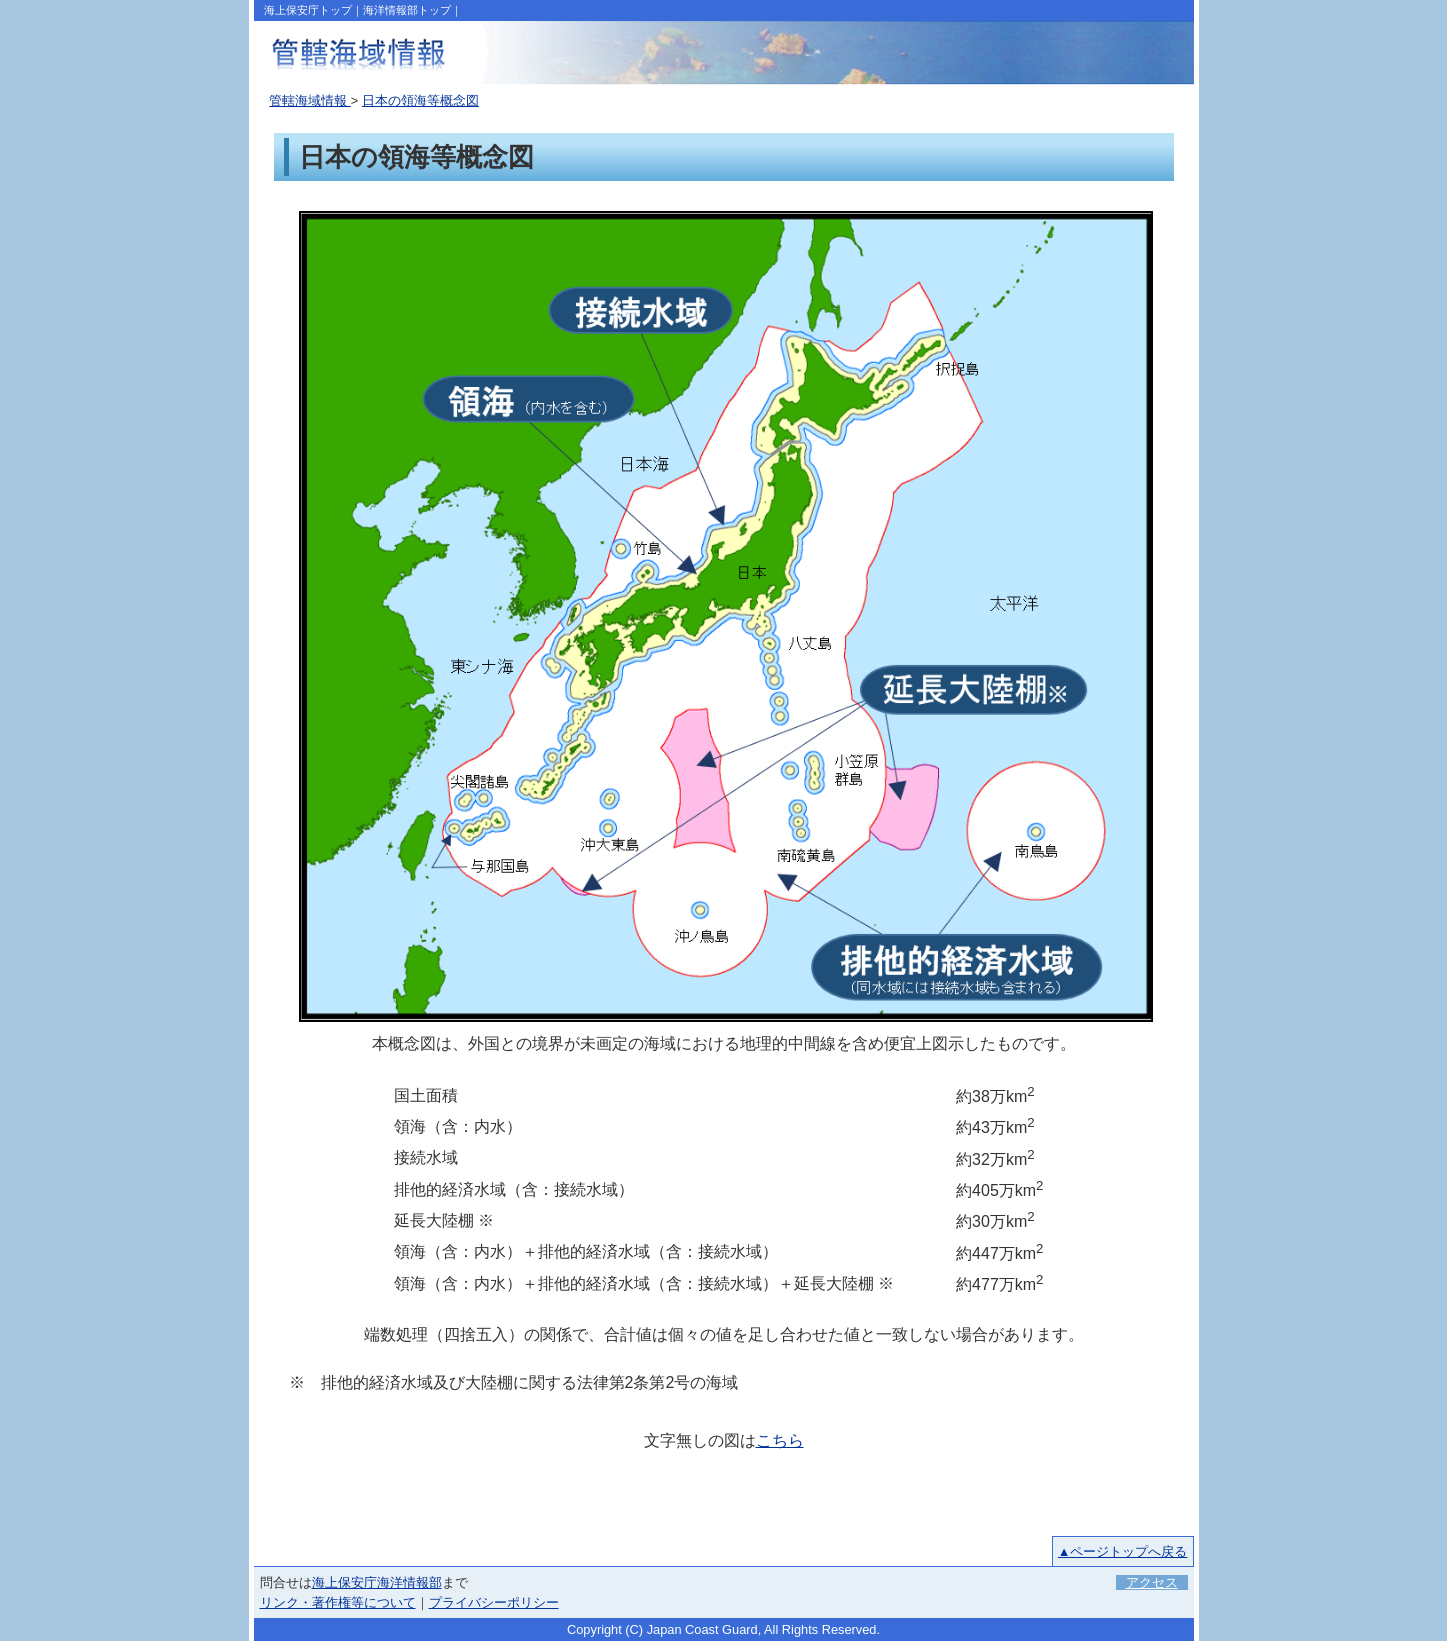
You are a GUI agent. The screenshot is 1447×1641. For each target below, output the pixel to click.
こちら (780, 1440)
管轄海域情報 (310, 100)
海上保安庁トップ (308, 10)
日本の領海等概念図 (420, 100)
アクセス (1152, 1582)
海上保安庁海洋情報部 (377, 1582)
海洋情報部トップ (407, 10)
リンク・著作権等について (338, 1602)
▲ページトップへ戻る (1123, 1551)
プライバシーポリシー (494, 1602)
